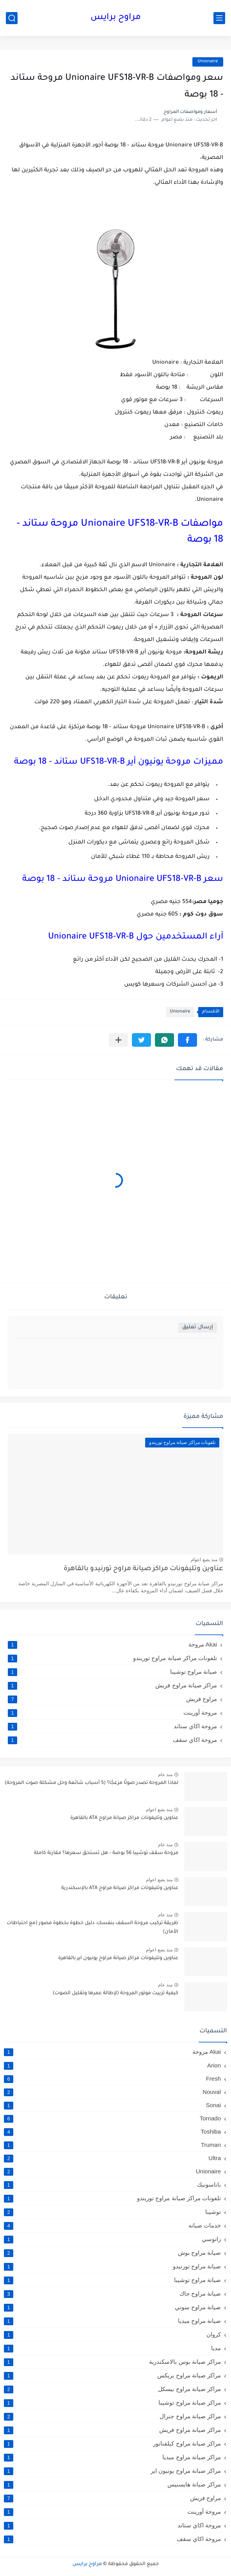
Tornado (112, 2118)
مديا (112, 2348)
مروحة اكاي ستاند (112, 1726)
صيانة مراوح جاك (112, 2293)
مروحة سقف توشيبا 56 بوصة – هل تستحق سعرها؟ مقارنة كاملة (106, 1853)
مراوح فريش (112, 1699)
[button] (187, 1040)
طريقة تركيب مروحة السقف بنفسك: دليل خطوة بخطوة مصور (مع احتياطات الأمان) (92, 1928)
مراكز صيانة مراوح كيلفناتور (112, 2443)
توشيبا (112, 2211)
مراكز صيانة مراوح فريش (112, 1685)
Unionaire (207, 61)
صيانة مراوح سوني (112, 2307)
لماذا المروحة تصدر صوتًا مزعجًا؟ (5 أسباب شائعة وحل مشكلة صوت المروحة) (91, 1783)
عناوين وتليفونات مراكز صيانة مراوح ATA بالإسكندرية (119, 1888)
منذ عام (165, 1774)
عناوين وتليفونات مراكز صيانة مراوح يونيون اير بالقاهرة (118, 1958)
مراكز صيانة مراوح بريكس (112, 2375)
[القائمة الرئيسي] (219, 18)
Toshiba (112, 2131)
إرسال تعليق (197, 1327)
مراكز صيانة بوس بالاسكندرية (112, 2361)
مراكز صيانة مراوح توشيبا (112, 2402)
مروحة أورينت (112, 1712)
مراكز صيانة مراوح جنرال (112, 2416)
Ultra (112, 2158)
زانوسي (112, 2239)
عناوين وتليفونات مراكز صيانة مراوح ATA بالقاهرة (124, 1818)
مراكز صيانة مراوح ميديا (112, 2457)
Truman (112, 2144)
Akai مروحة (112, 1644)
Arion (112, 2065)
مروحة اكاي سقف (112, 1739)
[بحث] (12, 18)
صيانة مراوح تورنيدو (112, 2266)
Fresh (112, 2078)
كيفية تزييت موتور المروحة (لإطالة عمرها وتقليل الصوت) (115, 1993)
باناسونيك (112, 2184)
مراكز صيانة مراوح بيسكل (112, 2389)
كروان (112, 2334)
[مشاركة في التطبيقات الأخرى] (118, 1040)
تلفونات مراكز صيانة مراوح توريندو (112, 1658)
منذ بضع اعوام (204, 1559)
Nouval (112, 2091)
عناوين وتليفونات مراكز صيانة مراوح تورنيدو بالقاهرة (143, 1569)
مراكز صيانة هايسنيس (112, 2484)
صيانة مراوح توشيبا (112, 1671)
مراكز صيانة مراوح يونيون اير (112, 2470)
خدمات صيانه (112, 2225)
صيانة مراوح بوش (112, 2252)
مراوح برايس (116, 18)
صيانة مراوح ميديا (112, 2320)
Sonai (112, 2105)
